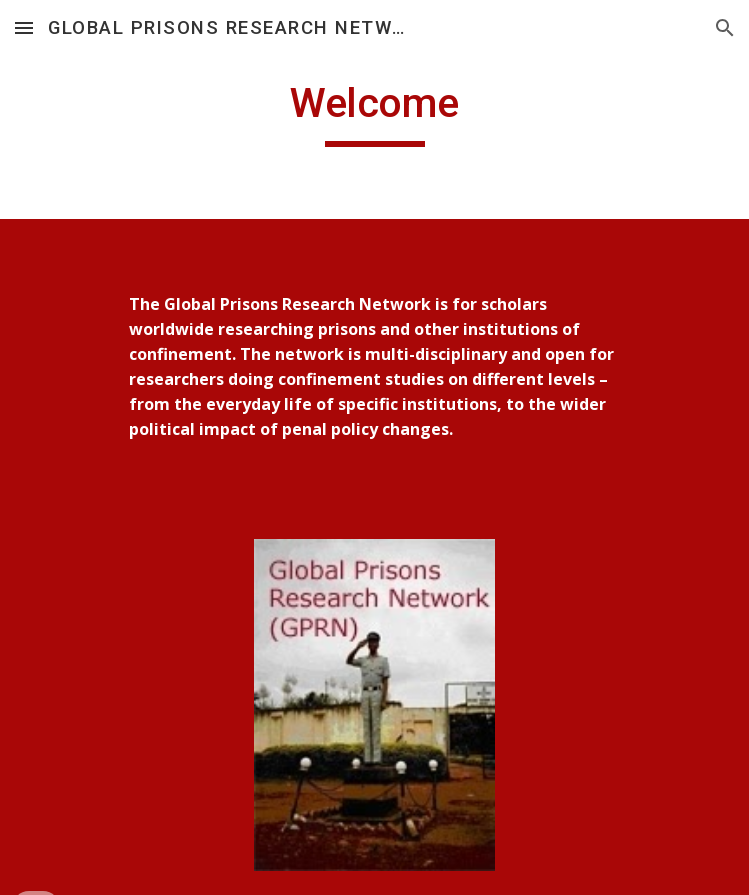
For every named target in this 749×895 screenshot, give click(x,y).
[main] (374, 112)
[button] (24, 27)
